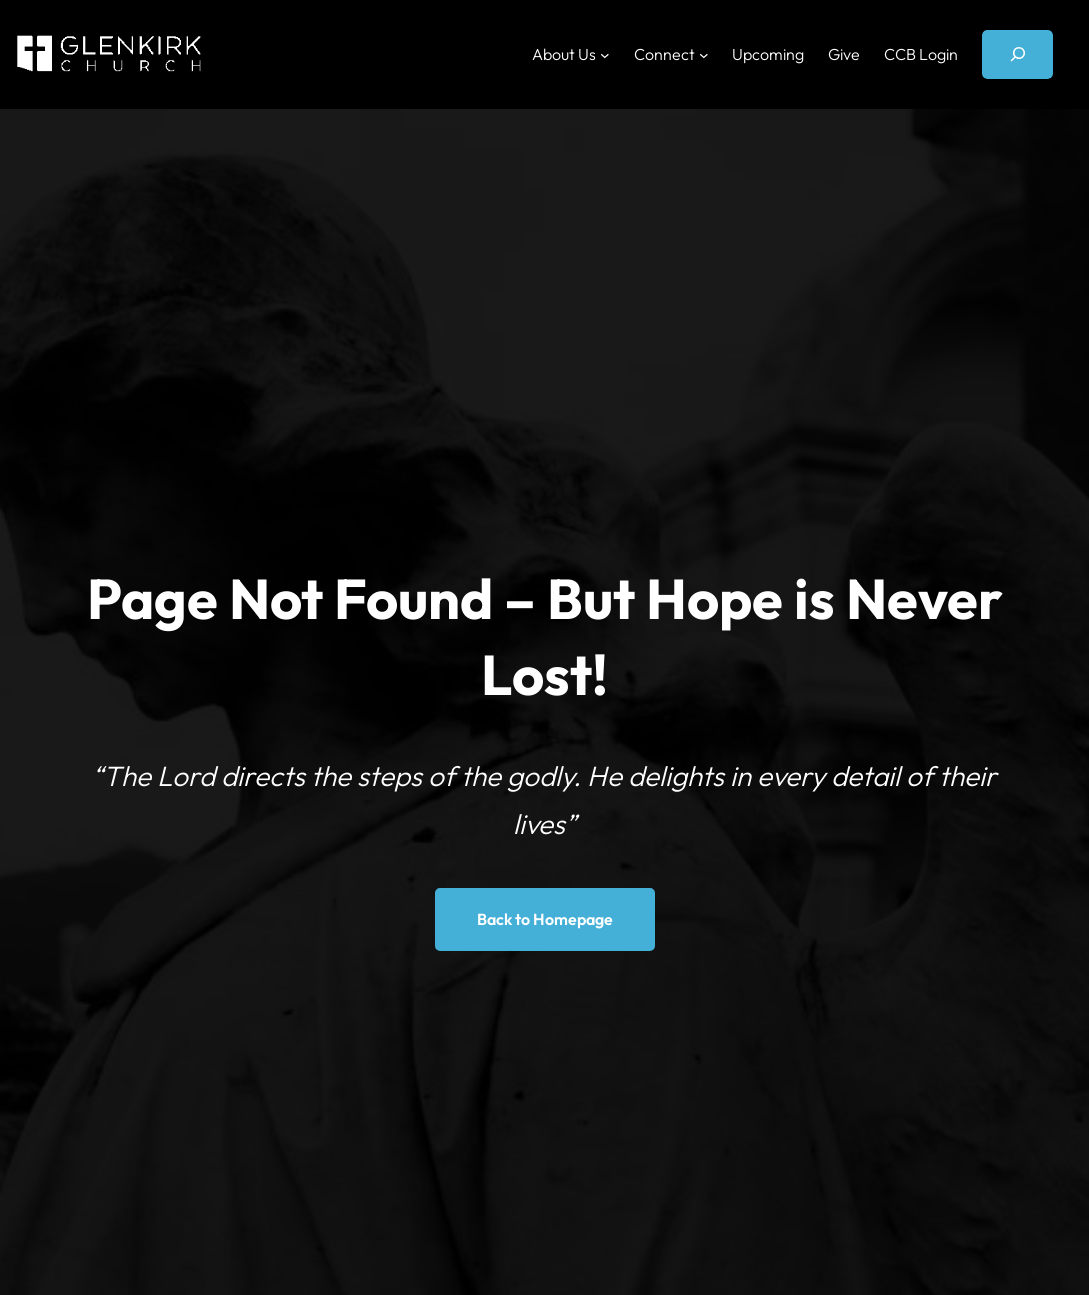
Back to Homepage (545, 919)
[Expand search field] (1017, 54)
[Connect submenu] (704, 54)
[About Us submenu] (605, 54)
